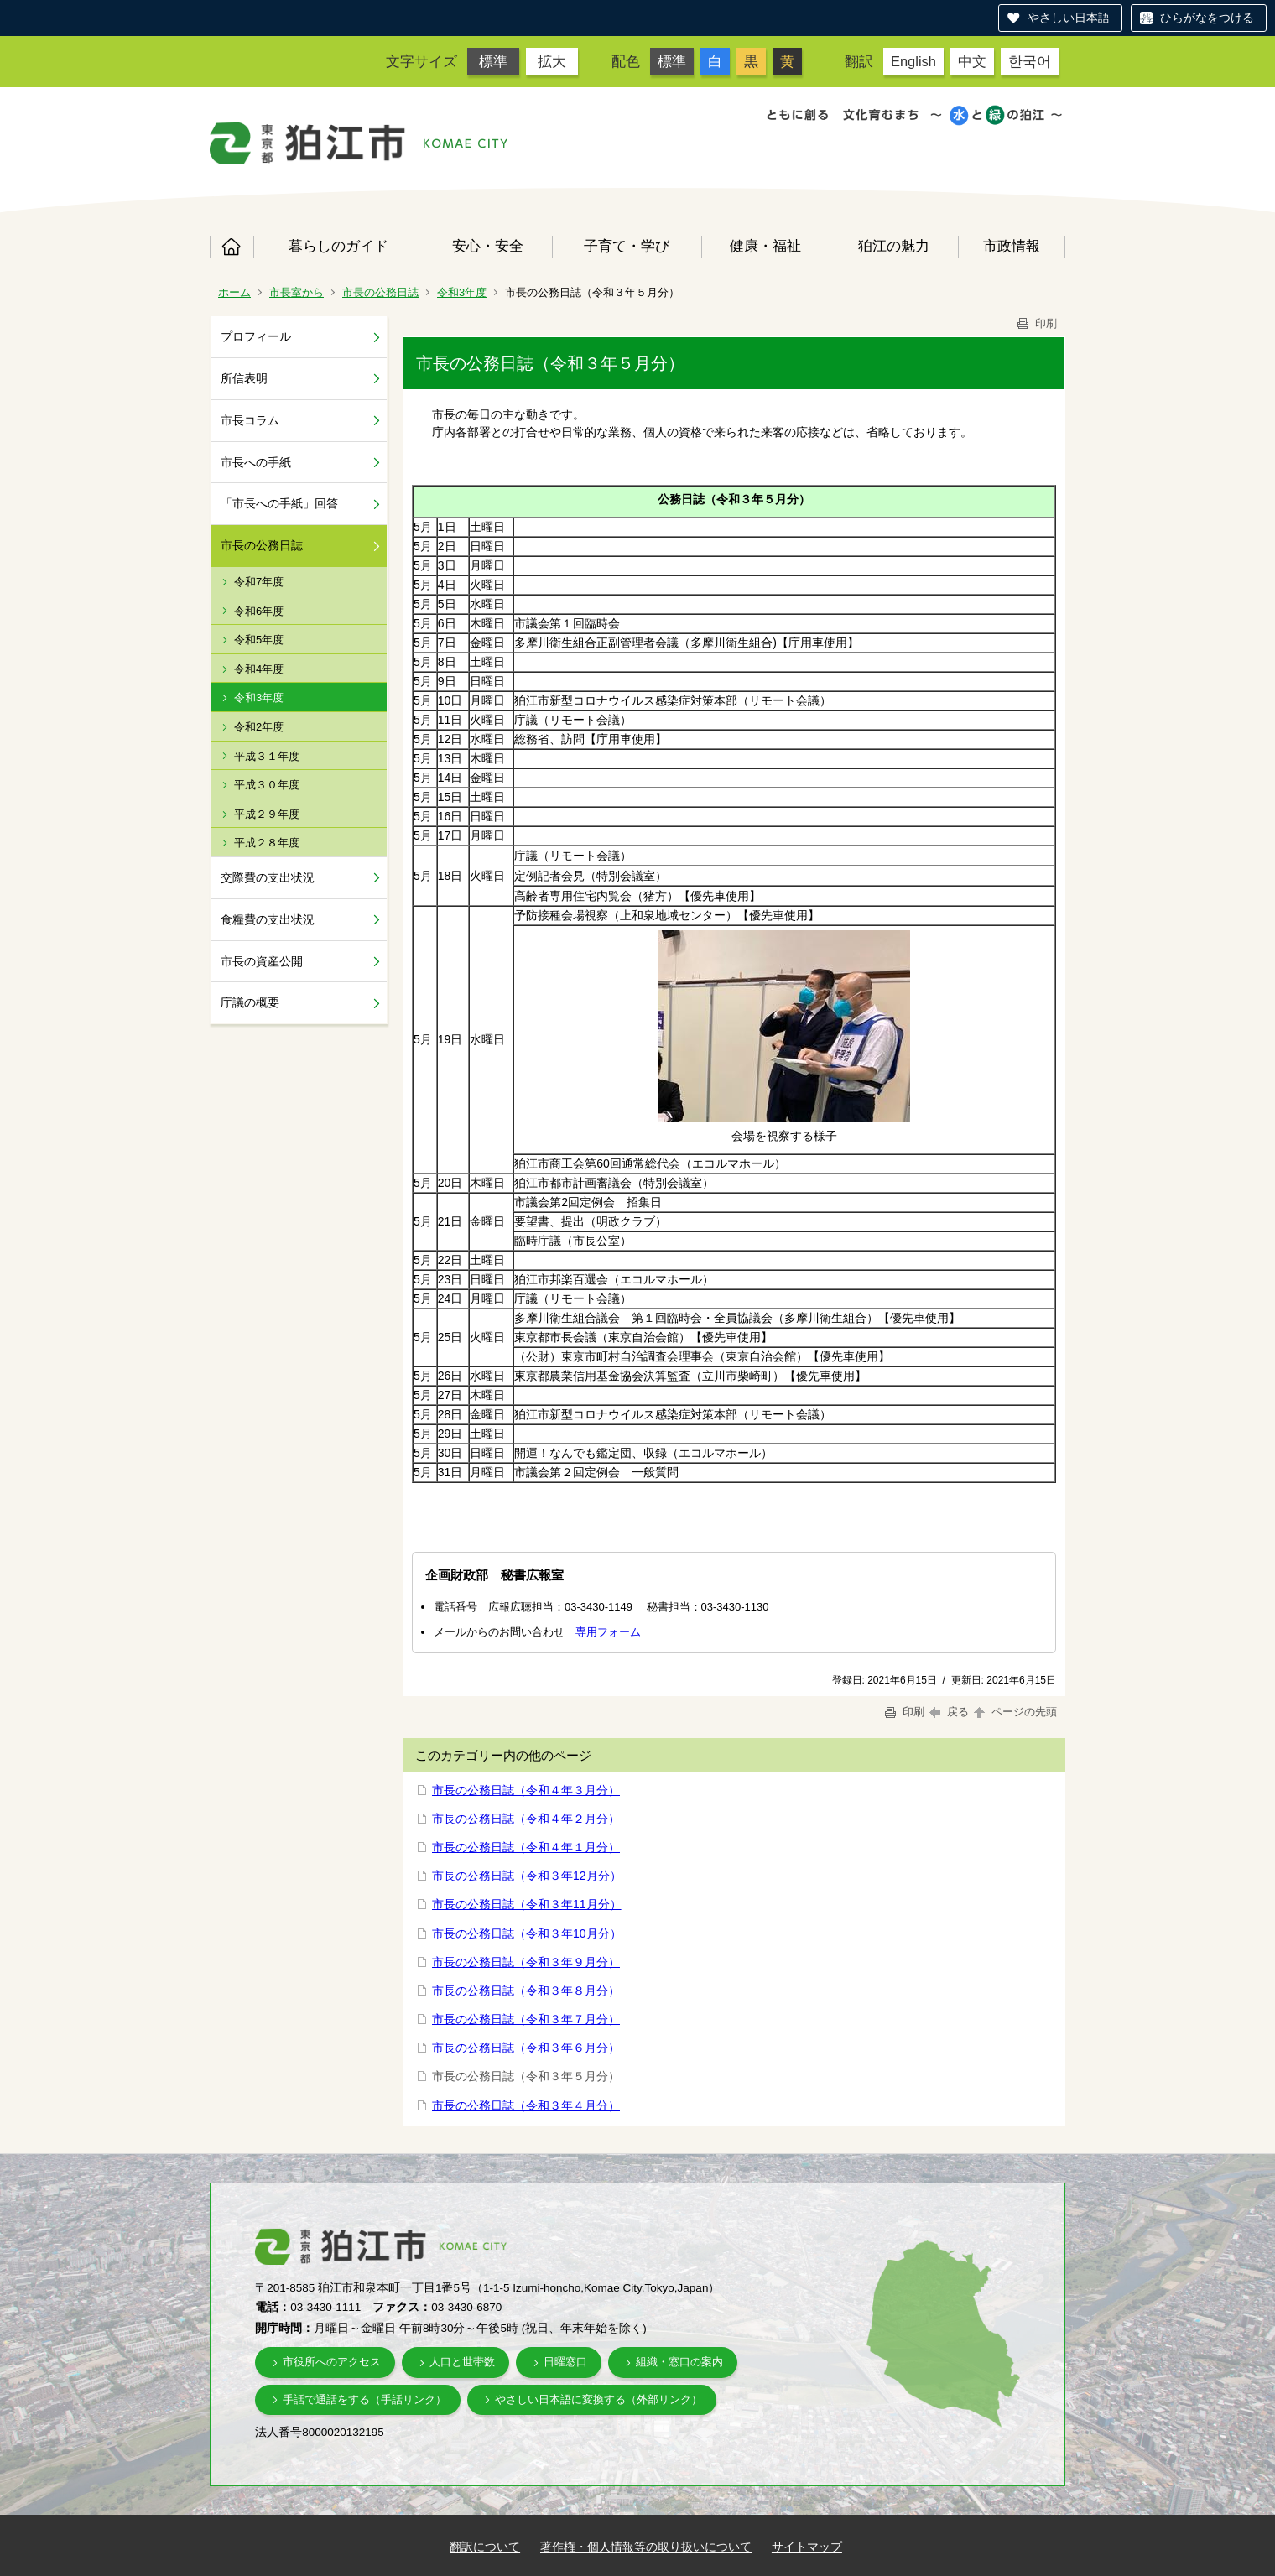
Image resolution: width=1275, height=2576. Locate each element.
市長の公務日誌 (380, 292)
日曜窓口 (565, 2361)
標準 (493, 61)
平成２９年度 (266, 814)
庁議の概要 (250, 1002)
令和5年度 (259, 639)
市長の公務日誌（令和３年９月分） (526, 1962)
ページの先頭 (1014, 1711)
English (913, 61)
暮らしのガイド (338, 245)
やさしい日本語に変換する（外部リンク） (598, 2399)
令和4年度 (259, 669)
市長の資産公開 (262, 961)
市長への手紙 (256, 462)
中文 (972, 61)
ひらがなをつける (1207, 17)
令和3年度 (462, 292)
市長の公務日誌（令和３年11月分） (527, 1904)
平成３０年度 (266, 784)
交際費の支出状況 (268, 877)
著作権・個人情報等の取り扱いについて (646, 2546)
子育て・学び (626, 245)
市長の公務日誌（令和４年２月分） (526, 1818)
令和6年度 (259, 611)
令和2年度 (259, 727)
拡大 (552, 61)
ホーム (231, 246)
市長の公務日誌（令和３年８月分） (526, 1990)
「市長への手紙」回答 (279, 503)
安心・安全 (487, 245)
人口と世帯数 (462, 2361)
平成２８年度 (266, 842)
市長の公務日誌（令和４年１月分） (526, 1847)
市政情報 (1011, 245)
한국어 (1029, 61)
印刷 (1036, 323)
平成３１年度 (266, 756)
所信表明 (244, 378)
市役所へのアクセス (332, 2361)
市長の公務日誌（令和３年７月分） (526, 2019)
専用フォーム (608, 1632)
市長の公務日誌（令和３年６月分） (526, 2047)
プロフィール (256, 336)
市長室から (296, 292)
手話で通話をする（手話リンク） (364, 2399)
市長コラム (250, 420)
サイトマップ (807, 2546)
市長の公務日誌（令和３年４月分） (526, 2105)
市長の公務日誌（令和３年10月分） (527, 1933)
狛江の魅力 (893, 245)
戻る (949, 1711)
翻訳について (485, 2546)
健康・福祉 (765, 245)
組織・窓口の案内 (679, 2361)
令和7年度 (259, 581)
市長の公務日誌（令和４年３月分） (526, 1790)
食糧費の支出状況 (268, 919)
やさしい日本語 (1069, 17)
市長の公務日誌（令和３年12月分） (527, 1875)
